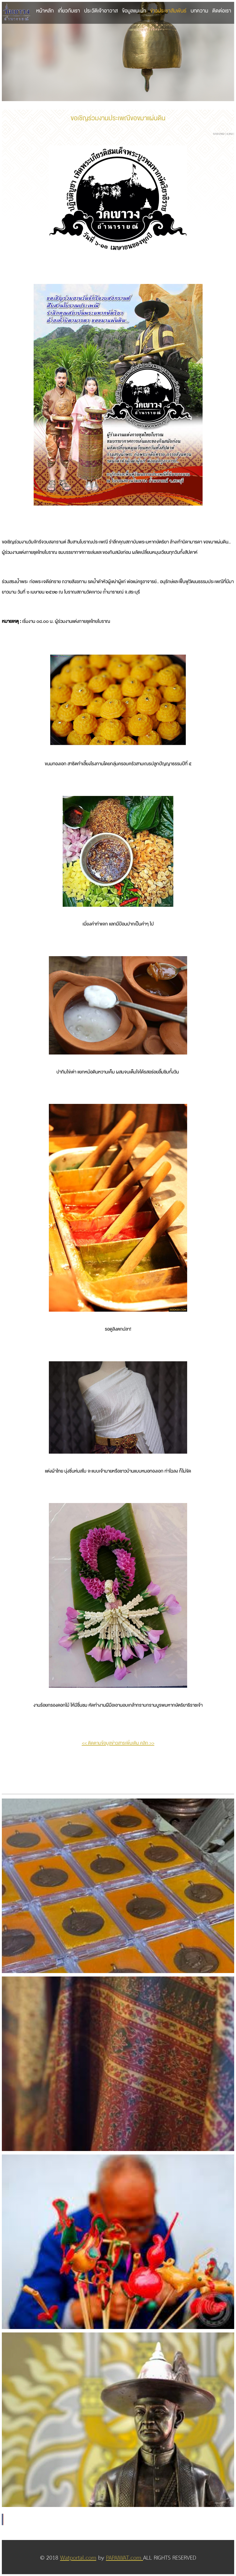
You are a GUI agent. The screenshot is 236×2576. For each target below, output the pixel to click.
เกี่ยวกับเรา (69, 10)
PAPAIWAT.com (124, 2558)
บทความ (199, 10)
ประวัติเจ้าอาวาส (101, 10)
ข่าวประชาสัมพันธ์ (168, 10)
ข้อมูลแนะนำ (134, 10)
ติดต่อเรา (221, 10)
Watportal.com (78, 2558)
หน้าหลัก (45, 10)
